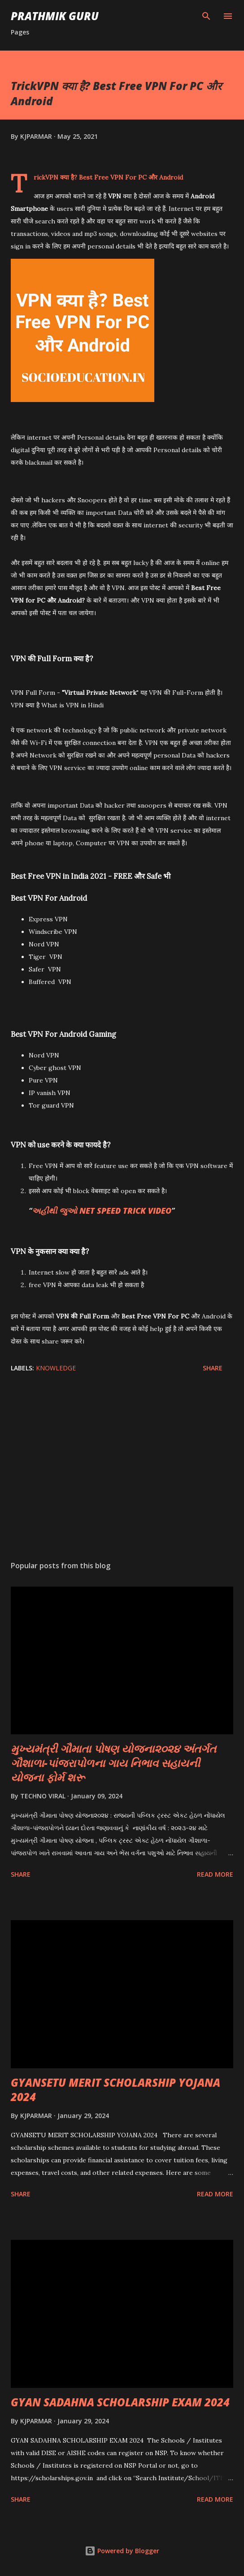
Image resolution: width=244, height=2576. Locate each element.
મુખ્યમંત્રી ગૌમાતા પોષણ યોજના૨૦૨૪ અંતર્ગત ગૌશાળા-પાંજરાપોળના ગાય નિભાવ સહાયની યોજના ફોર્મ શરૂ (113, 1762)
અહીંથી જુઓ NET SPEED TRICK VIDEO (101, 1210)
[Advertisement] (122, 1469)
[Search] (206, 16)
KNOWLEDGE (56, 1368)
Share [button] (212, 1368)
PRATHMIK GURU (55, 16)
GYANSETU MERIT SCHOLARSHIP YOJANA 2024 (115, 2089)
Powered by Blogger (122, 2550)
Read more (215, 1874)
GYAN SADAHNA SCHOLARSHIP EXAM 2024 (120, 2402)
